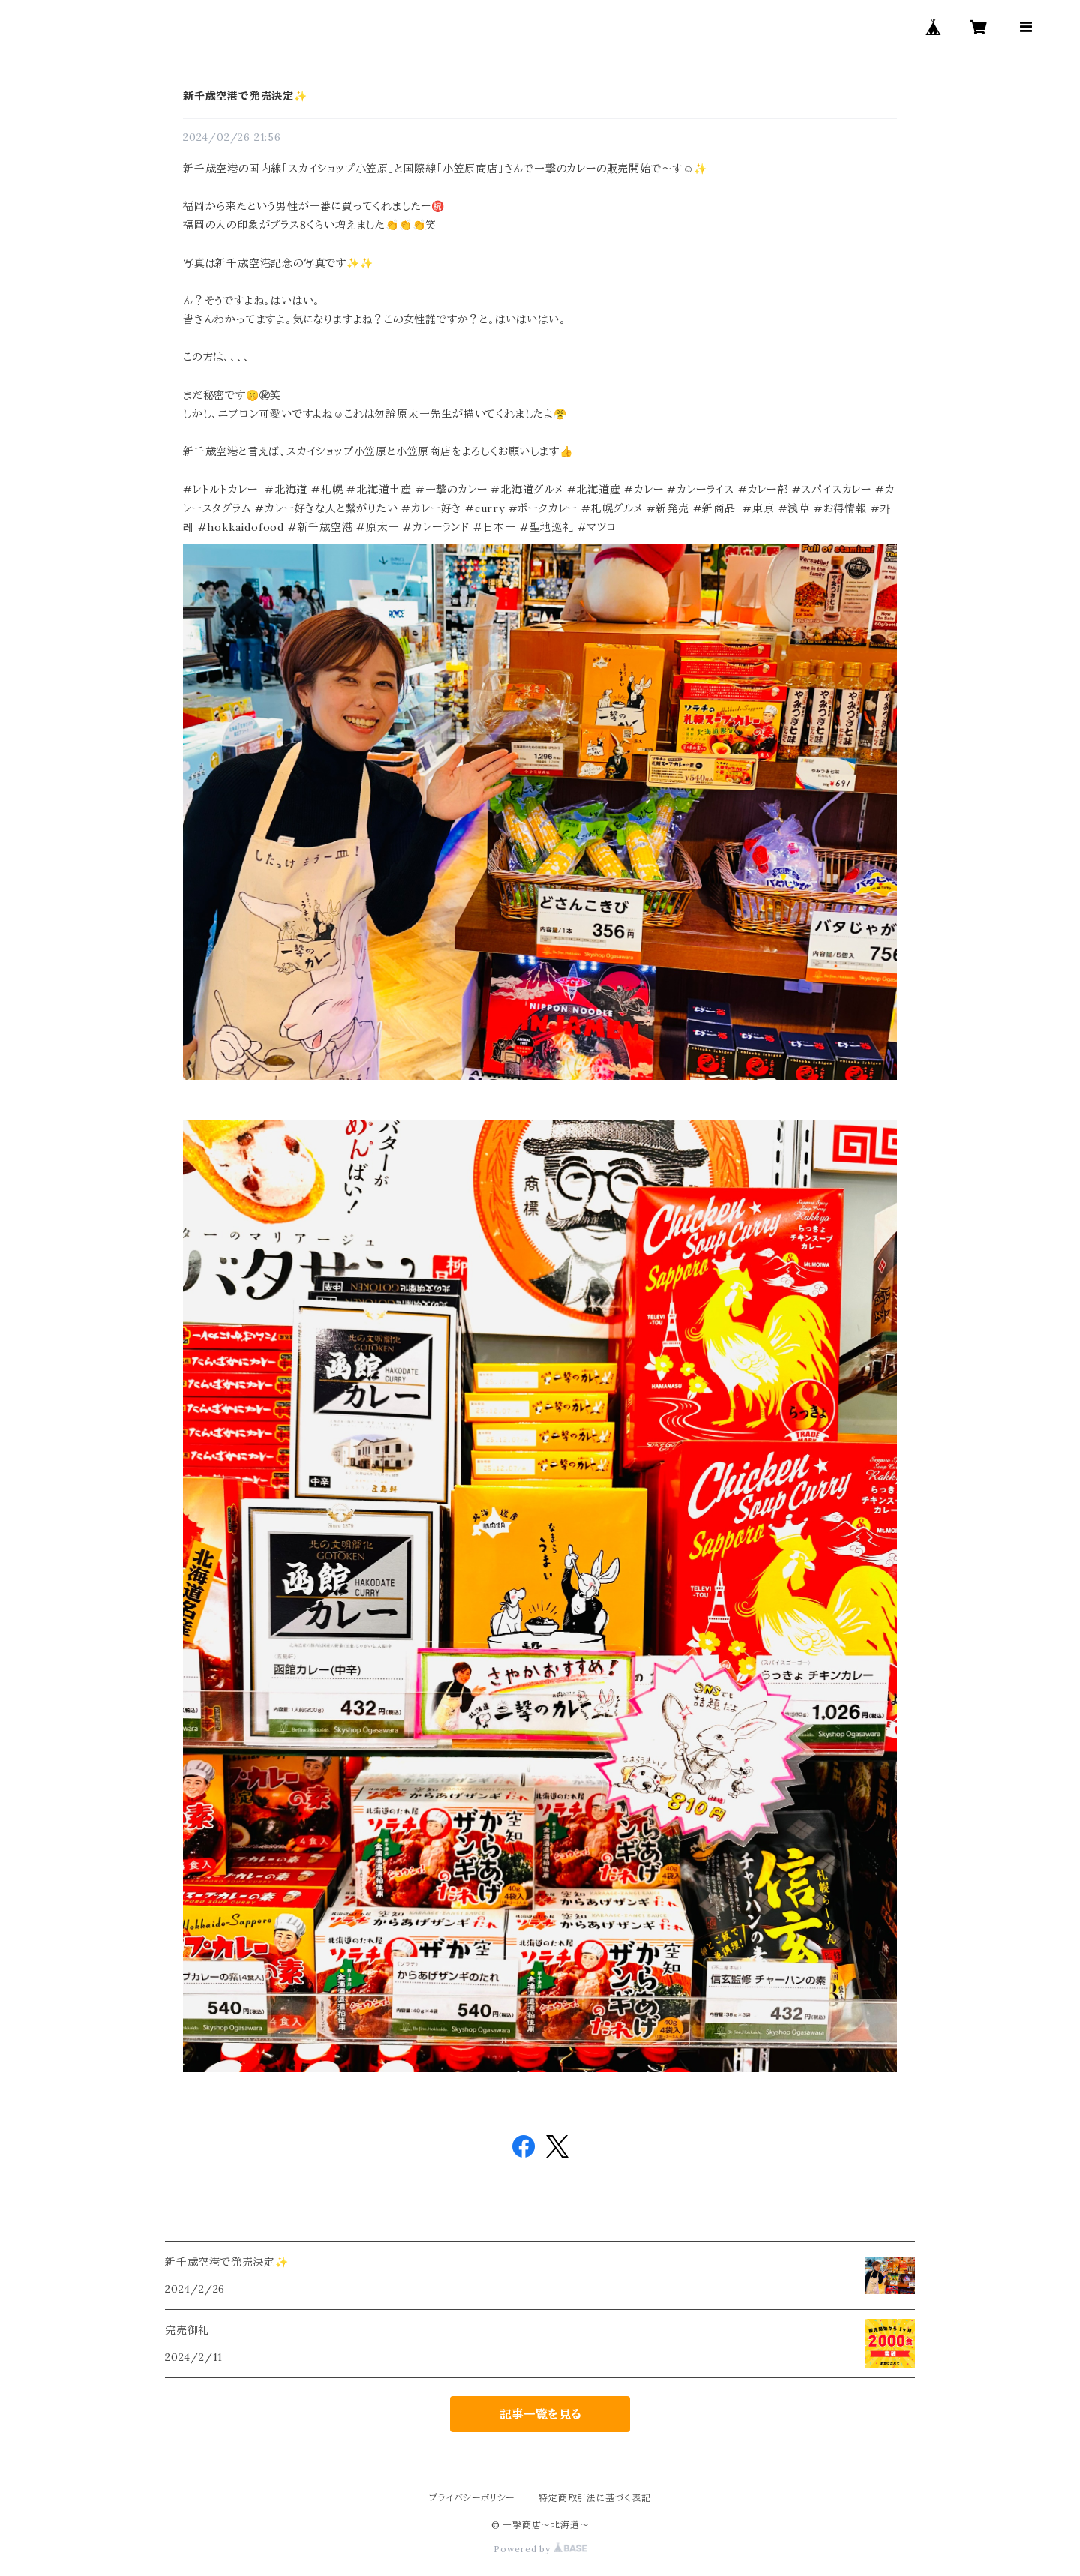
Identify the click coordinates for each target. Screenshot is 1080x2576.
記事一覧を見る (540, 2414)
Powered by (540, 2548)
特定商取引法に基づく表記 (594, 2497)
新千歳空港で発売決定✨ (245, 96)
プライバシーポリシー (471, 2497)
